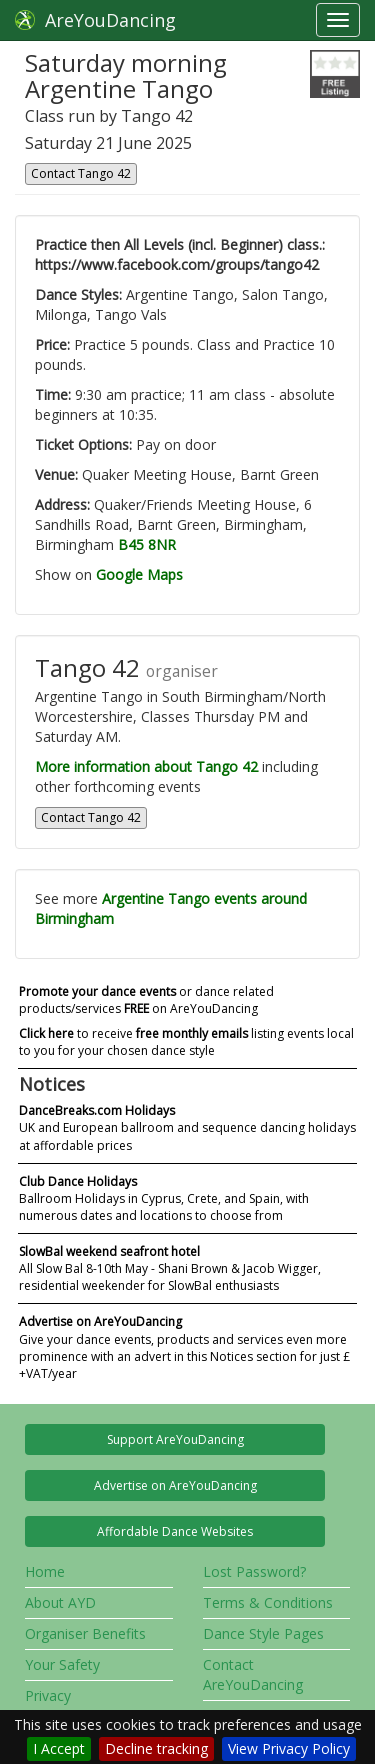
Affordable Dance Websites (175, 1531)
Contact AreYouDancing (253, 1674)
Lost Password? (254, 1571)
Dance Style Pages (263, 1633)
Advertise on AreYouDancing (175, 1485)
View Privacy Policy (289, 1748)
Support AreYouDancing (175, 1439)
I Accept (59, 1748)
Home (45, 1571)
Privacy (48, 1695)
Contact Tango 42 (81, 173)
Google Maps (139, 574)
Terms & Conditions (268, 1602)
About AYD (60, 1602)
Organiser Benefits (85, 1633)
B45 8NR (147, 544)
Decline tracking (156, 1748)
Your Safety (62, 1664)
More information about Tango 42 (146, 766)
